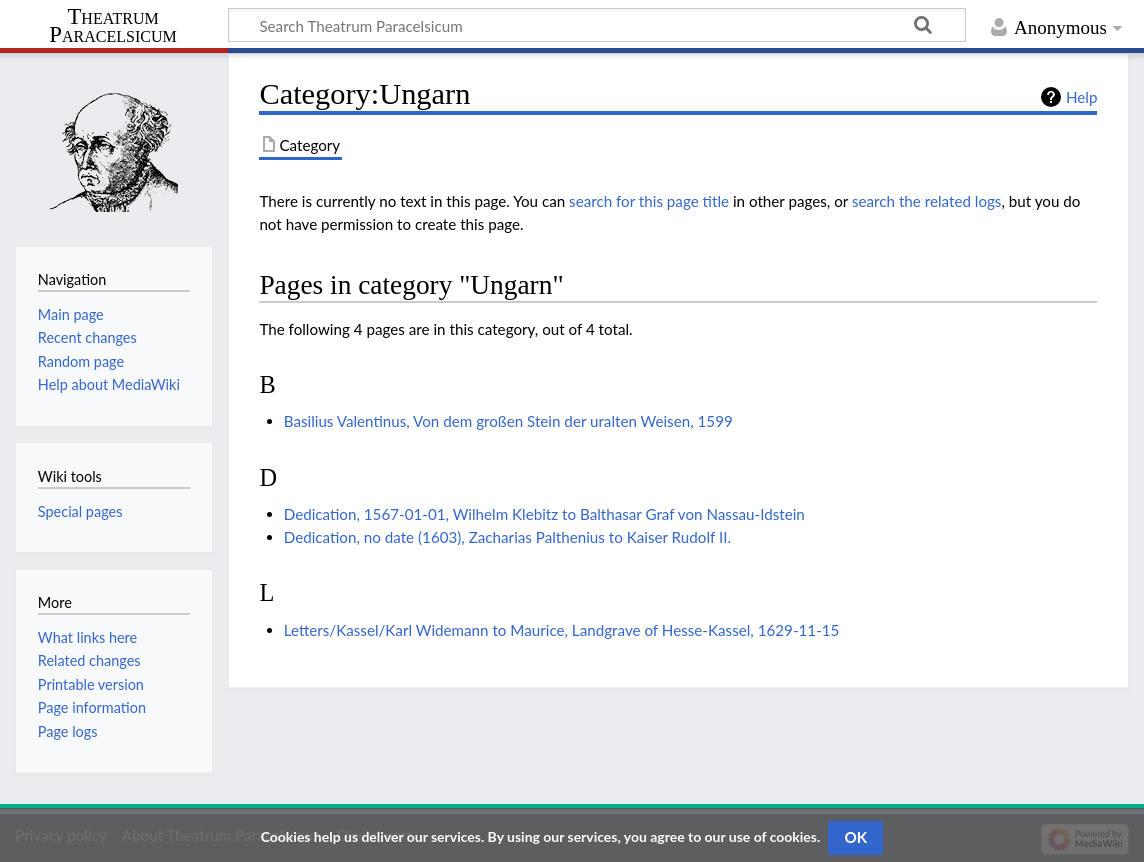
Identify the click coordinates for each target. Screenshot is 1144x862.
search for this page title (649, 201)
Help (1081, 97)
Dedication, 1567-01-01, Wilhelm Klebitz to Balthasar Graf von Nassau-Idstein (544, 514)
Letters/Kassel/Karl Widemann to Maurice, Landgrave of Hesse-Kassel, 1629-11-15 (562, 630)
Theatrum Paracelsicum (112, 26)
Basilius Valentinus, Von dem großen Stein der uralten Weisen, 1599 (508, 421)
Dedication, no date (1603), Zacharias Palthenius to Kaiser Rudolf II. (507, 537)
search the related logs (927, 201)
